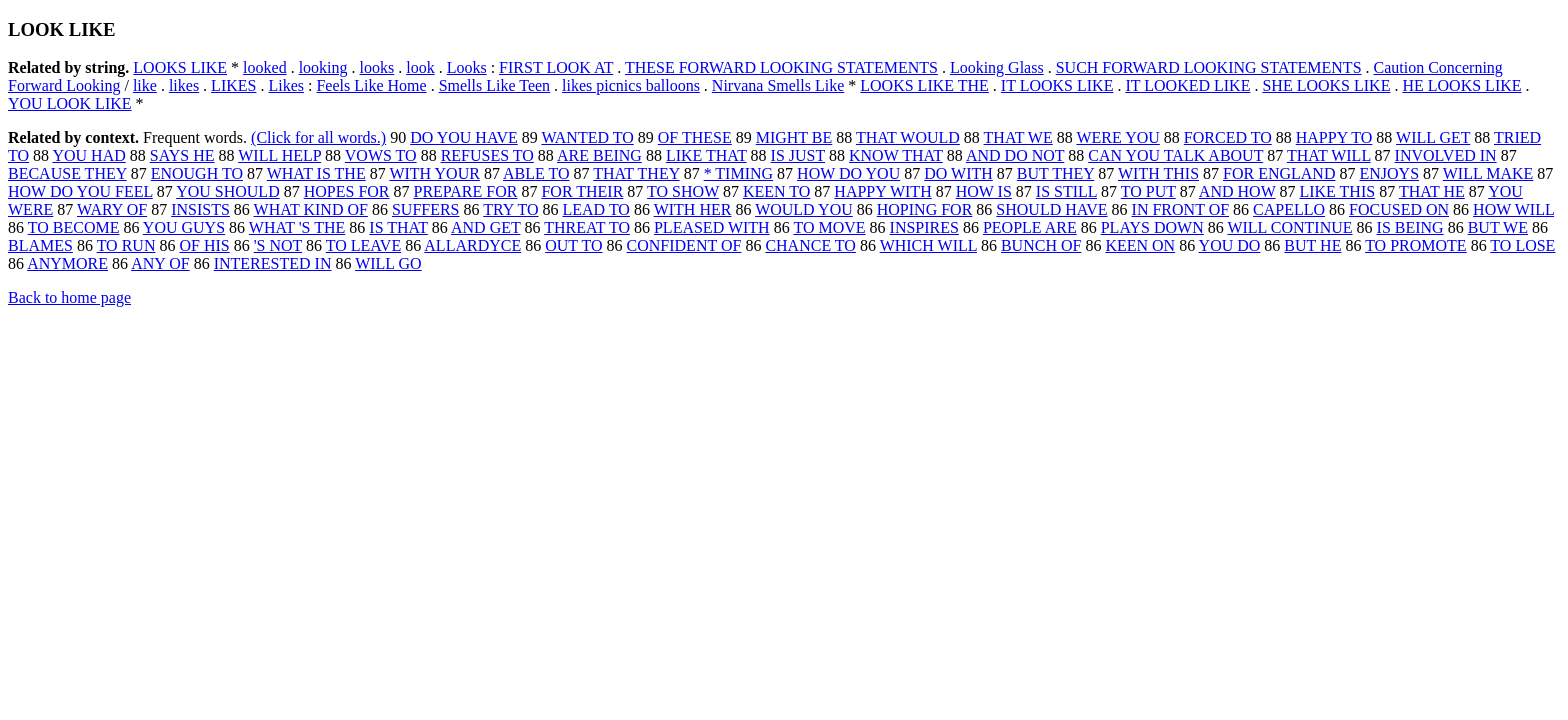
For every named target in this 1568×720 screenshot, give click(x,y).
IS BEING (1410, 227)
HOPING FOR (925, 209)
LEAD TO (596, 209)
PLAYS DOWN (1152, 227)
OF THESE (695, 137)
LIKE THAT (706, 155)
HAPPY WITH (882, 191)
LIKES (233, 85)
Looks (467, 67)
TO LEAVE (363, 245)
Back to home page (69, 297)
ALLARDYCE (472, 245)
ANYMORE (67, 263)
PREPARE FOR (466, 191)
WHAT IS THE (316, 173)
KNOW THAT (896, 155)
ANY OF (160, 263)
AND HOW (1237, 191)
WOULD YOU (804, 209)
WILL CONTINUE (1289, 227)
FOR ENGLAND (1279, 173)
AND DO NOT (1015, 155)
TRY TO (510, 209)
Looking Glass (997, 67)
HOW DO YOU (848, 173)
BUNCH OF (1041, 245)
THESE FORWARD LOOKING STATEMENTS (781, 67)
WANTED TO (587, 137)
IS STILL (1066, 191)
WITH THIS (1158, 173)
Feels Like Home (371, 85)
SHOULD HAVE (1051, 209)
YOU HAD (88, 155)
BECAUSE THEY (67, 173)
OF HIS (204, 245)
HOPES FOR (347, 191)
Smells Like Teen (494, 85)
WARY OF (112, 209)
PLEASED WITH (712, 227)
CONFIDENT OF (684, 245)
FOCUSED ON (1399, 209)
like (145, 85)
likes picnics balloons (631, 85)
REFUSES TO (487, 155)
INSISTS (200, 209)
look (420, 67)
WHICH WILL (928, 245)
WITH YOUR (434, 173)
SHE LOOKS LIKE (1326, 85)
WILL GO (388, 263)
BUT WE (1498, 227)
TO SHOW (683, 191)
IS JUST (798, 155)
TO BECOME (74, 227)
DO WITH (958, 173)
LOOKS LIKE (180, 67)
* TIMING (738, 173)
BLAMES (40, 245)
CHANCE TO (810, 245)
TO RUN (126, 245)
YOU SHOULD (228, 191)
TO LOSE (1522, 245)
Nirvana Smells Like (778, 85)
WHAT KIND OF (311, 209)
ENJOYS (1389, 173)
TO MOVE (829, 227)
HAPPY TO (1334, 137)
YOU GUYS (184, 227)
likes (184, 85)
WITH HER (693, 209)
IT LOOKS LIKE (1057, 85)
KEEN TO (776, 191)
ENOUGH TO (197, 173)
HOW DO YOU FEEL (80, 191)
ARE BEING (599, 155)
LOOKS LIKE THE (924, 85)
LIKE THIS (1337, 191)
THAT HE (1432, 191)
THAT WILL (1329, 155)
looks (377, 67)
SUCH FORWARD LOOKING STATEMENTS (1209, 67)
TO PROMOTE (1416, 245)
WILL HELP (279, 155)
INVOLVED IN (1446, 155)
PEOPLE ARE (1030, 227)
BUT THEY (1055, 173)
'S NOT (278, 245)
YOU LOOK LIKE (70, 103)
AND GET (485, 227)
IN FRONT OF (1181, 209)
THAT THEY (636, 173)
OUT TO (573, 245)
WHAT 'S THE (297, 227)
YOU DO (1230, 245)
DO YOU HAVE (464, 137)
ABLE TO (536, 173)
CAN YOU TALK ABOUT (1175, 155)
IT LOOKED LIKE (1187, 85)
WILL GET (1433, 137)
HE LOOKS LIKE (1461, 85)
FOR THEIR (582, 191)
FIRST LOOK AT (556, 67)
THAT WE (1018, 137)
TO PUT (1148, 191)
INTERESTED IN (273, 263)
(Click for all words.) (318, 137)
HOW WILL (1513, 209)
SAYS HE (182, 155)
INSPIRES (924, 227)
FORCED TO (1228, 137)
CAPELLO (1289, 209)
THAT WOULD (908, 137)
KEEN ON (1140, 245)
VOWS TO (381, 155)
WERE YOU (1117, 137)
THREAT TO (587, 227)
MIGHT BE (794, 137)
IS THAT (398, 227)
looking (323, 67)
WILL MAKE (1488, 173)
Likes (286, 85)
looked (265, 67)
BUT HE (1312, 245)
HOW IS (984, 191)
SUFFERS (426, 209)
